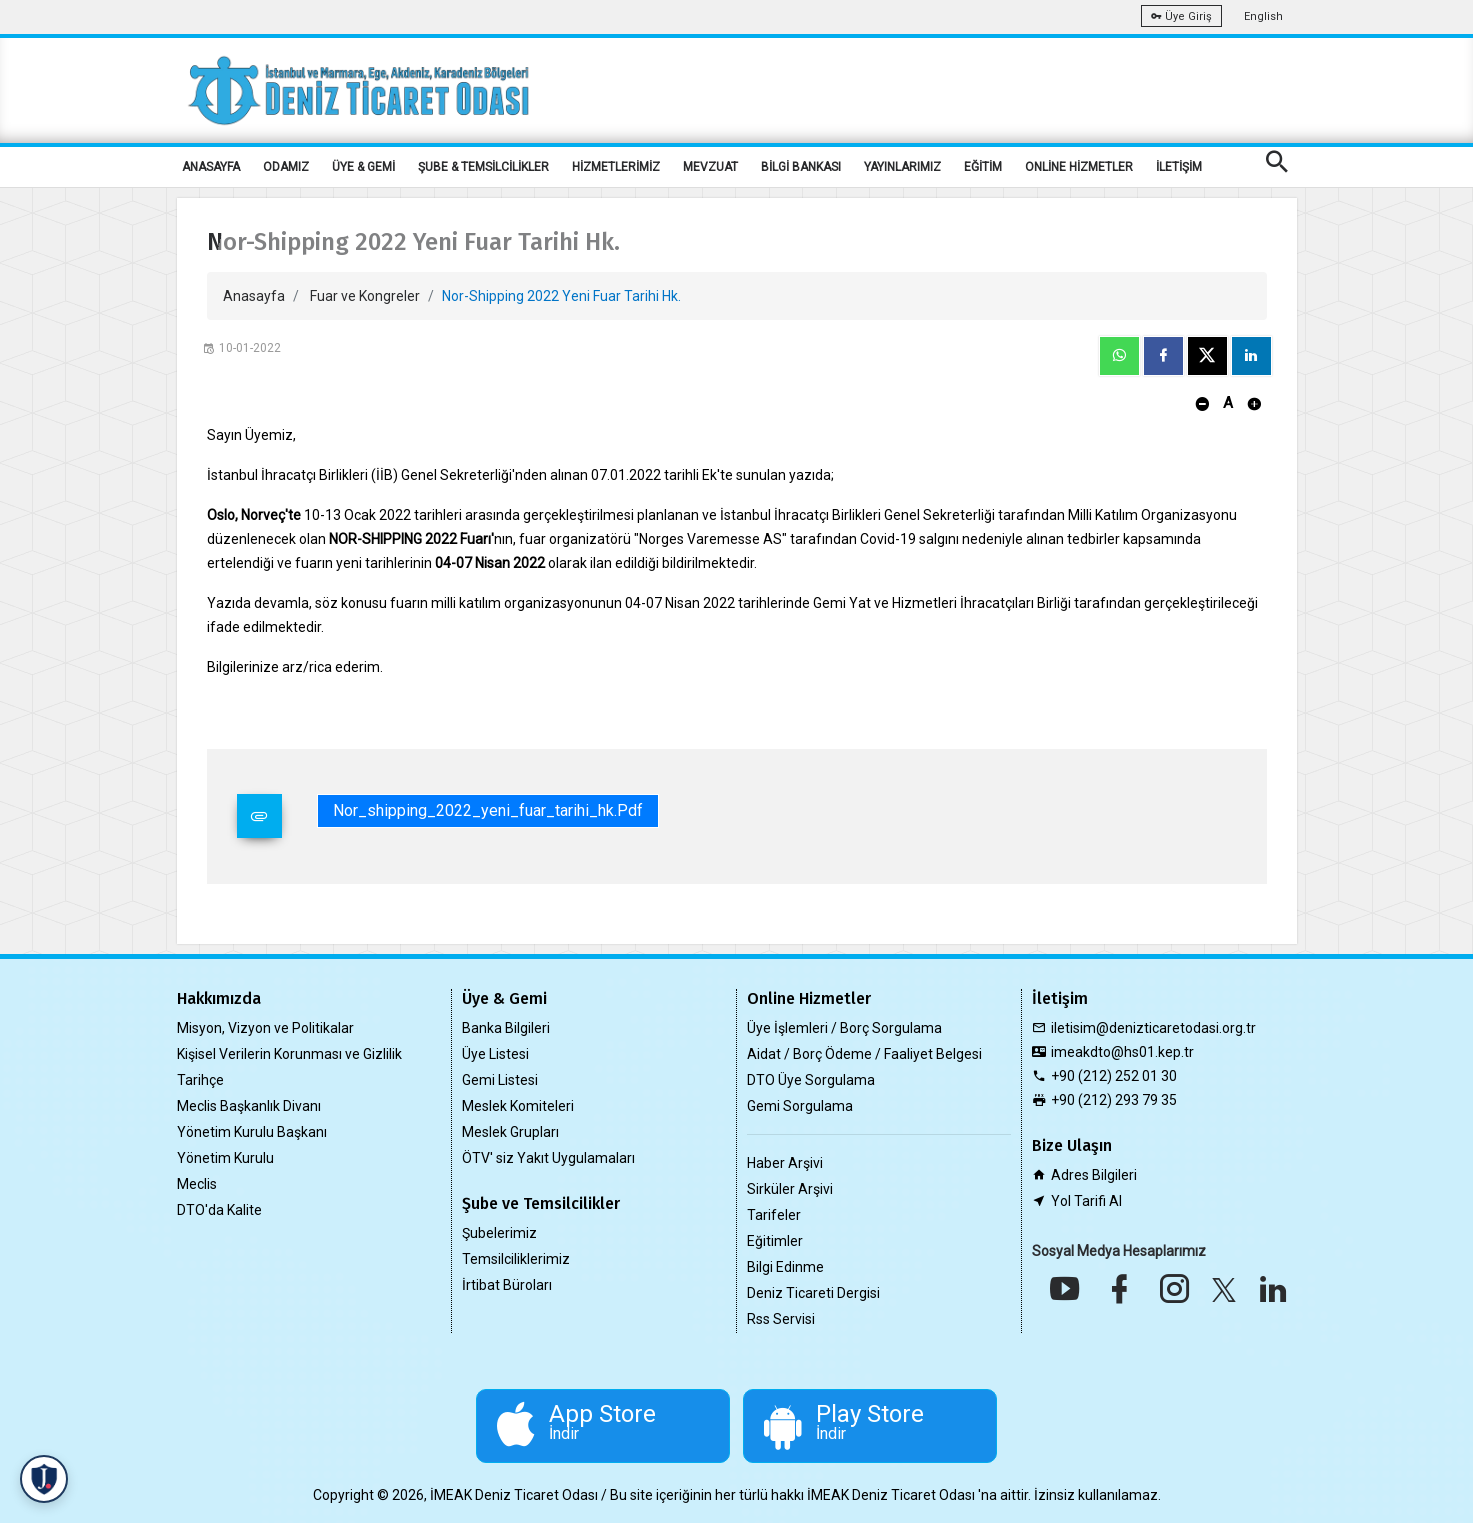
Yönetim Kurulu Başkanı (252, 1132)
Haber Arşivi (785, 1163)
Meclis (197, 1184)
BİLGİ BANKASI (801, 167)
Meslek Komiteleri (518, 1106)
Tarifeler (774, 1215)
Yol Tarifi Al (1086, 1201)
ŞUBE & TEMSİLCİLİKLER (483, 167)
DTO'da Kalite (219, 1210)
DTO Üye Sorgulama (811, 1080)
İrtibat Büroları (507, 1285)
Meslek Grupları (510, 1132)
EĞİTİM (983, 167)
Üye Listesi (495, 1054)
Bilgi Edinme (785, 1267)
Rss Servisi (781, 1319)
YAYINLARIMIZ (902, 167)
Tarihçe (200, 1080)
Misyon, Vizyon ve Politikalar (265, 1028)
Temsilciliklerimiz (516, 1259)
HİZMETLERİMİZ (616, 167)
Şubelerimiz (499, 1233)
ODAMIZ (286, 167)
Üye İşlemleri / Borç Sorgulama (844, 1028)
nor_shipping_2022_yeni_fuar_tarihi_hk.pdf (488, 810)
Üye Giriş (1181, 16)
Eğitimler (775, 1241)
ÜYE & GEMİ (363, 167)
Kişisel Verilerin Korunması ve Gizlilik (289, 1054)
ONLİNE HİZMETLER (1079, 167)
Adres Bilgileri (1094, 1175)
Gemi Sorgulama (800, 1106)
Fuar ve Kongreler (365, 296)
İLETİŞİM (1179, 167)
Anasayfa (254, 296)
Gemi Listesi (500, 1080)
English (1263, 16)
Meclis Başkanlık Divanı (249, 1106)
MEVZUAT (710, 167)
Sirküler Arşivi (790, 1189)
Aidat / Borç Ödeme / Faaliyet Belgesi (864, 1054)
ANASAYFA (211, 167)
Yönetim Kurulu (225, 1158)
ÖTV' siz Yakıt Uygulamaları (548, 1158)
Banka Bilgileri (506, 1028)
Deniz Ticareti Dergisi (813, 1293)
